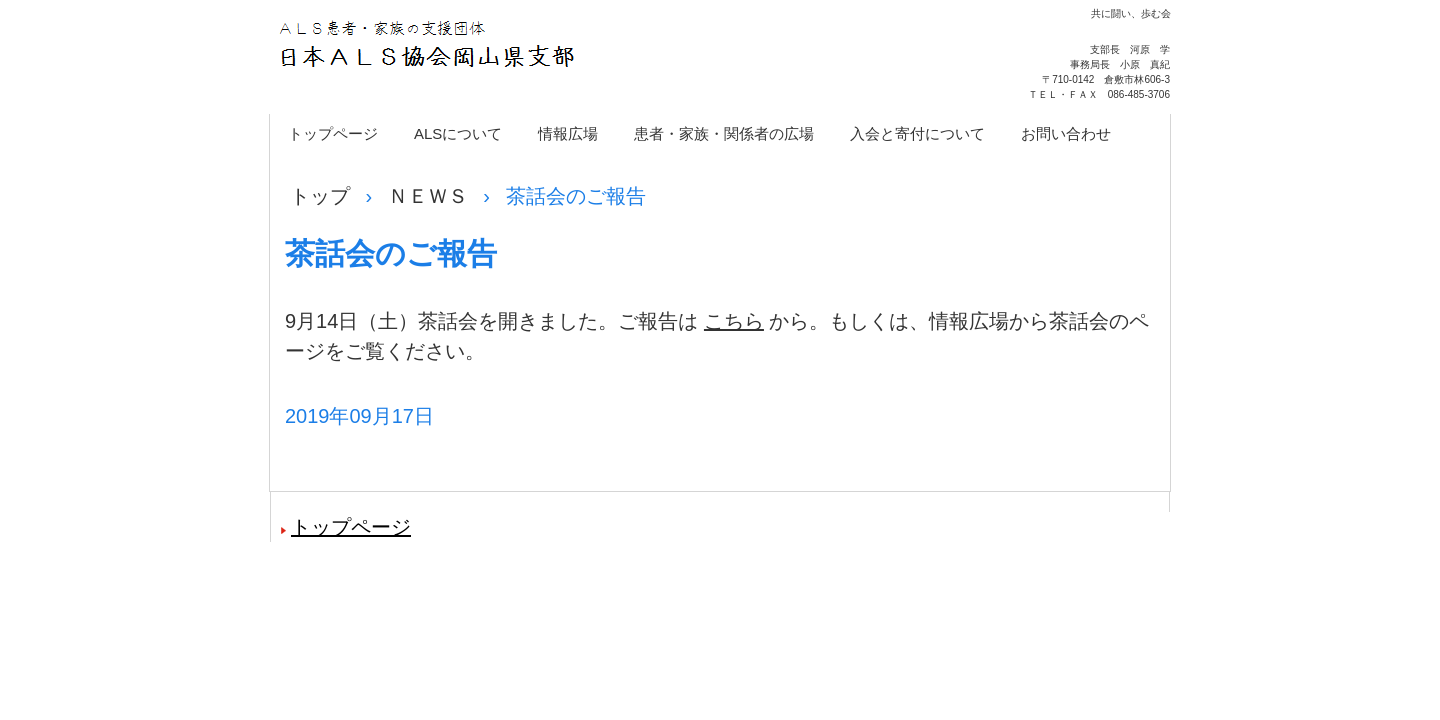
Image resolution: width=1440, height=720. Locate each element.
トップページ (333, 133)
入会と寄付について (917, 133)
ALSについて (458, 133)
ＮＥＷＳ (428, 196)
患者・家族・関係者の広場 (724, 133)
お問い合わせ (1066, 133)
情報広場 (568, 133)
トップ (320, 196)
